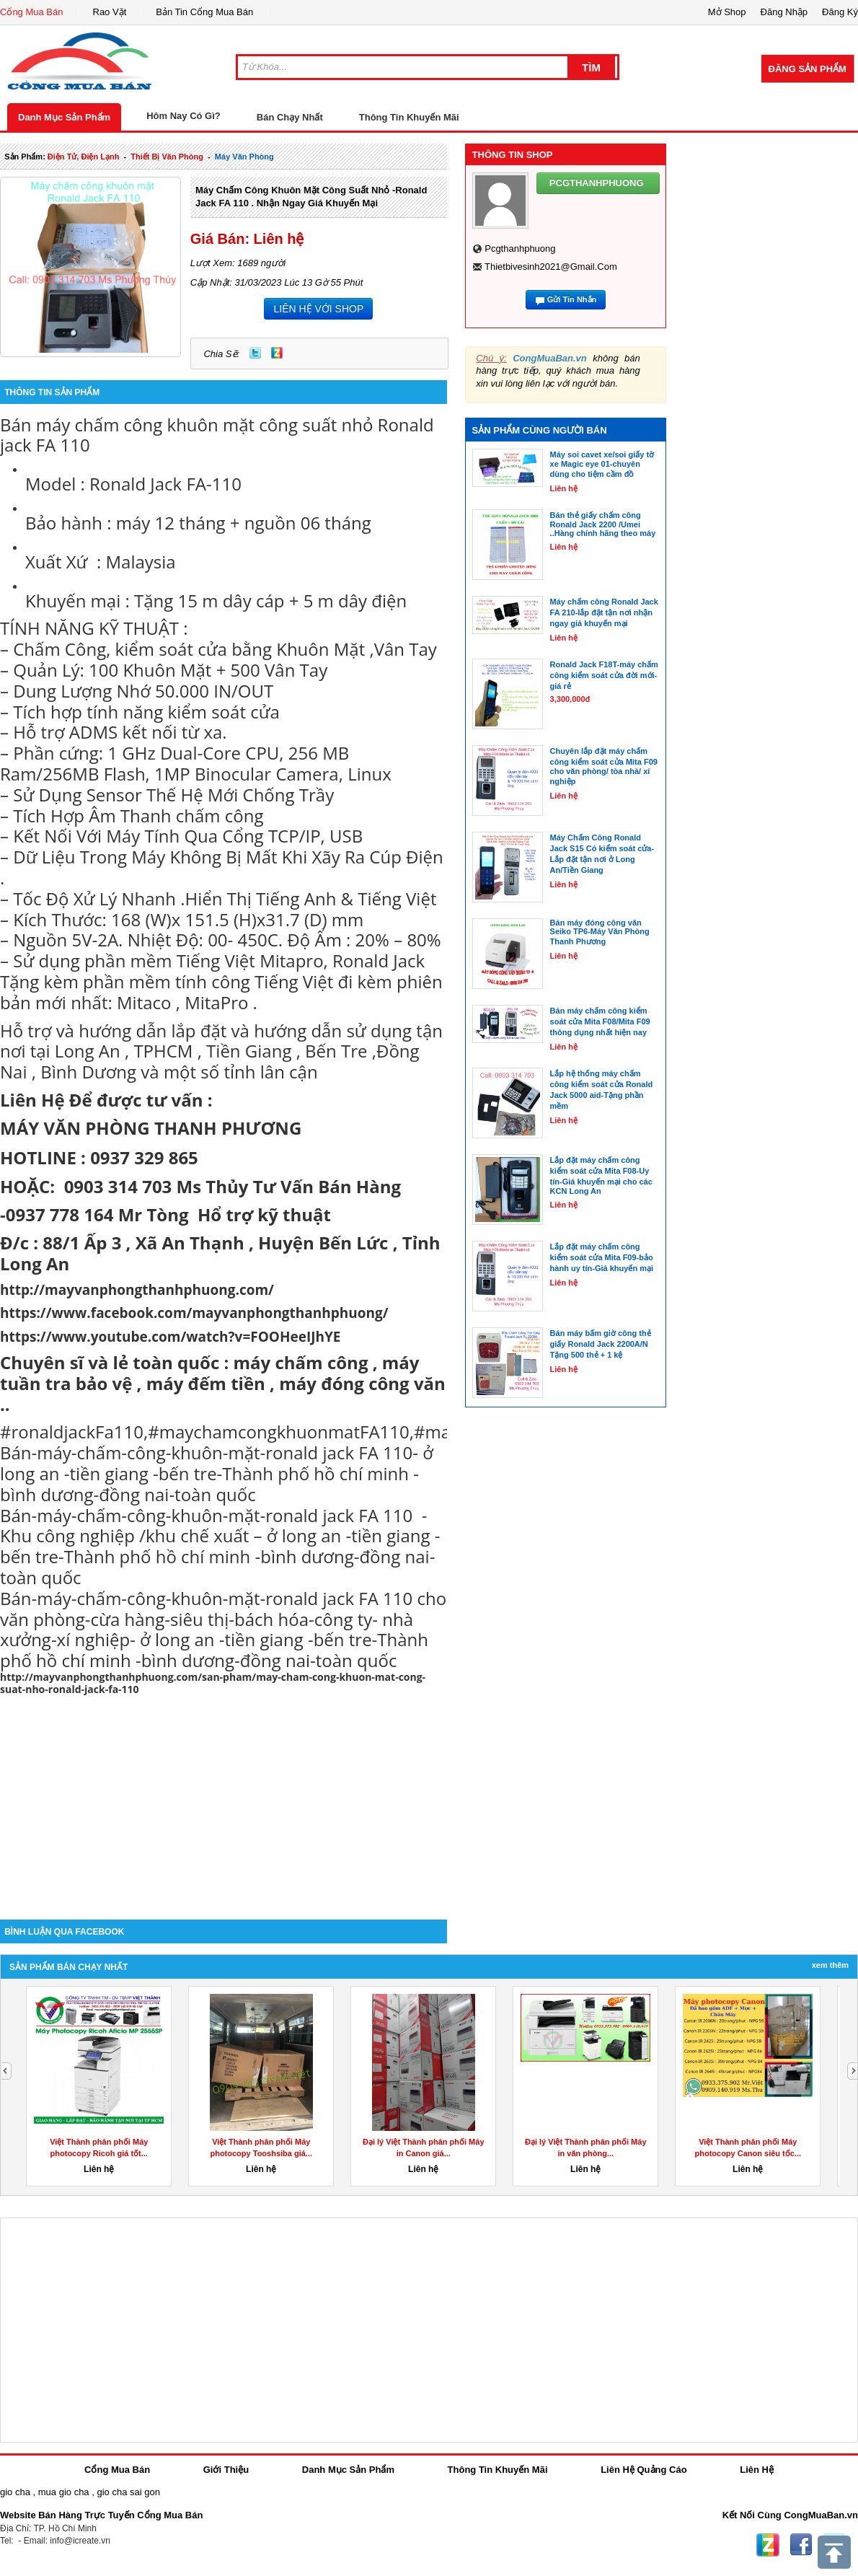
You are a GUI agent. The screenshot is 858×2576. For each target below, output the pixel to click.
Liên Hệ (757, 2469)
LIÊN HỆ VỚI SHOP (318, 309)
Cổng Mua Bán (31, 11)
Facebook (801, 2545)
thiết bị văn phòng (167, 156)
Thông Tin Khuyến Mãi (409, 117)
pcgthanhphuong (520, 248)
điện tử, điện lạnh (84, 156)
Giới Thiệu (226, 2469)
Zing (277, 353)
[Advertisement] (223, 1797)
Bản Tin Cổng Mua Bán (204, 11)
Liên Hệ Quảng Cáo (643, 2469)
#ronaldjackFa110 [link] (71, 1431)
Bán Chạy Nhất (290, 117)
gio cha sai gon (128, 2492)
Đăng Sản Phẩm (807, 68)
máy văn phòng (244, 156)
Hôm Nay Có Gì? (183, 115)
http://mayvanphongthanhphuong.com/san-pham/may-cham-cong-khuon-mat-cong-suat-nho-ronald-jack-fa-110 (212, 1683)
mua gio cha (63, 2492)
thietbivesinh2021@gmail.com (551, 266)
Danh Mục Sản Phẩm (64, 117)
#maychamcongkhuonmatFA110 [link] (279, 1431)
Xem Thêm (830, 1965)
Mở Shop (727, 11)
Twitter (255, 353)
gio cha (15, 2492)
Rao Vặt (110, 11)
